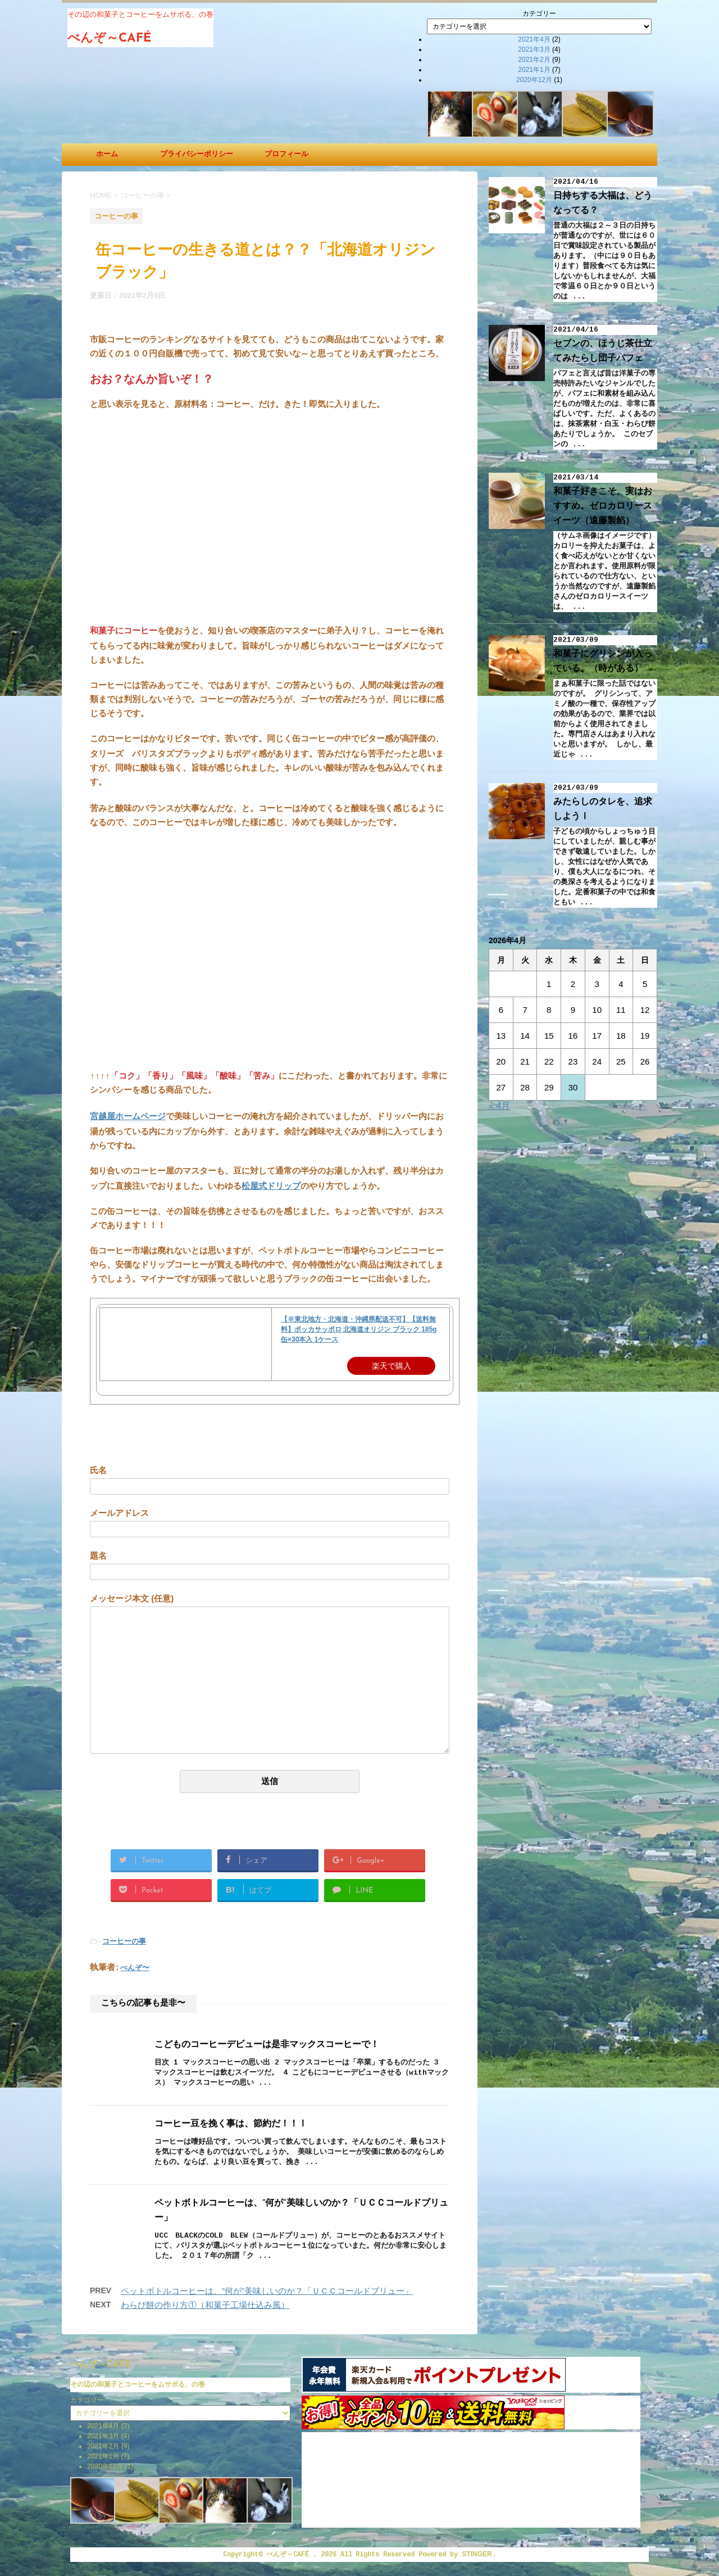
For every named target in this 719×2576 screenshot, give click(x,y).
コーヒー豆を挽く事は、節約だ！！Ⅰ (230, 2124)
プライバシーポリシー (196, 154)
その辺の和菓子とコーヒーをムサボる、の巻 (137, 2384)
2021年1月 (534, 70)
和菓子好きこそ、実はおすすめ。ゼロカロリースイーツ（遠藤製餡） (602, 506)
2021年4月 (534, 39)
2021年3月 (534, 49)
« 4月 (499, 1106)
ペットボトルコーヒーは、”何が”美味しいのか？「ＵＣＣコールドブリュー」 (267, 2291)
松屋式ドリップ (271, 1185)
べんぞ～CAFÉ (109, 38)
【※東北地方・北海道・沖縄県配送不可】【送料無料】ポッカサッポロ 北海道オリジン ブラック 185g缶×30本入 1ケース (358, 1329)
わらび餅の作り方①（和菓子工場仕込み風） (205, 2305)
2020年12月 (534, 80)
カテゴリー (539, 13)
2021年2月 (534, 60)
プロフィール (286, 154)
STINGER (477, 2554)
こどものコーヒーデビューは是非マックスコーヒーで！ (266, 2044)
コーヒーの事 (124, 1941)
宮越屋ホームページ (128, 1116)
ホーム (107, 154)
